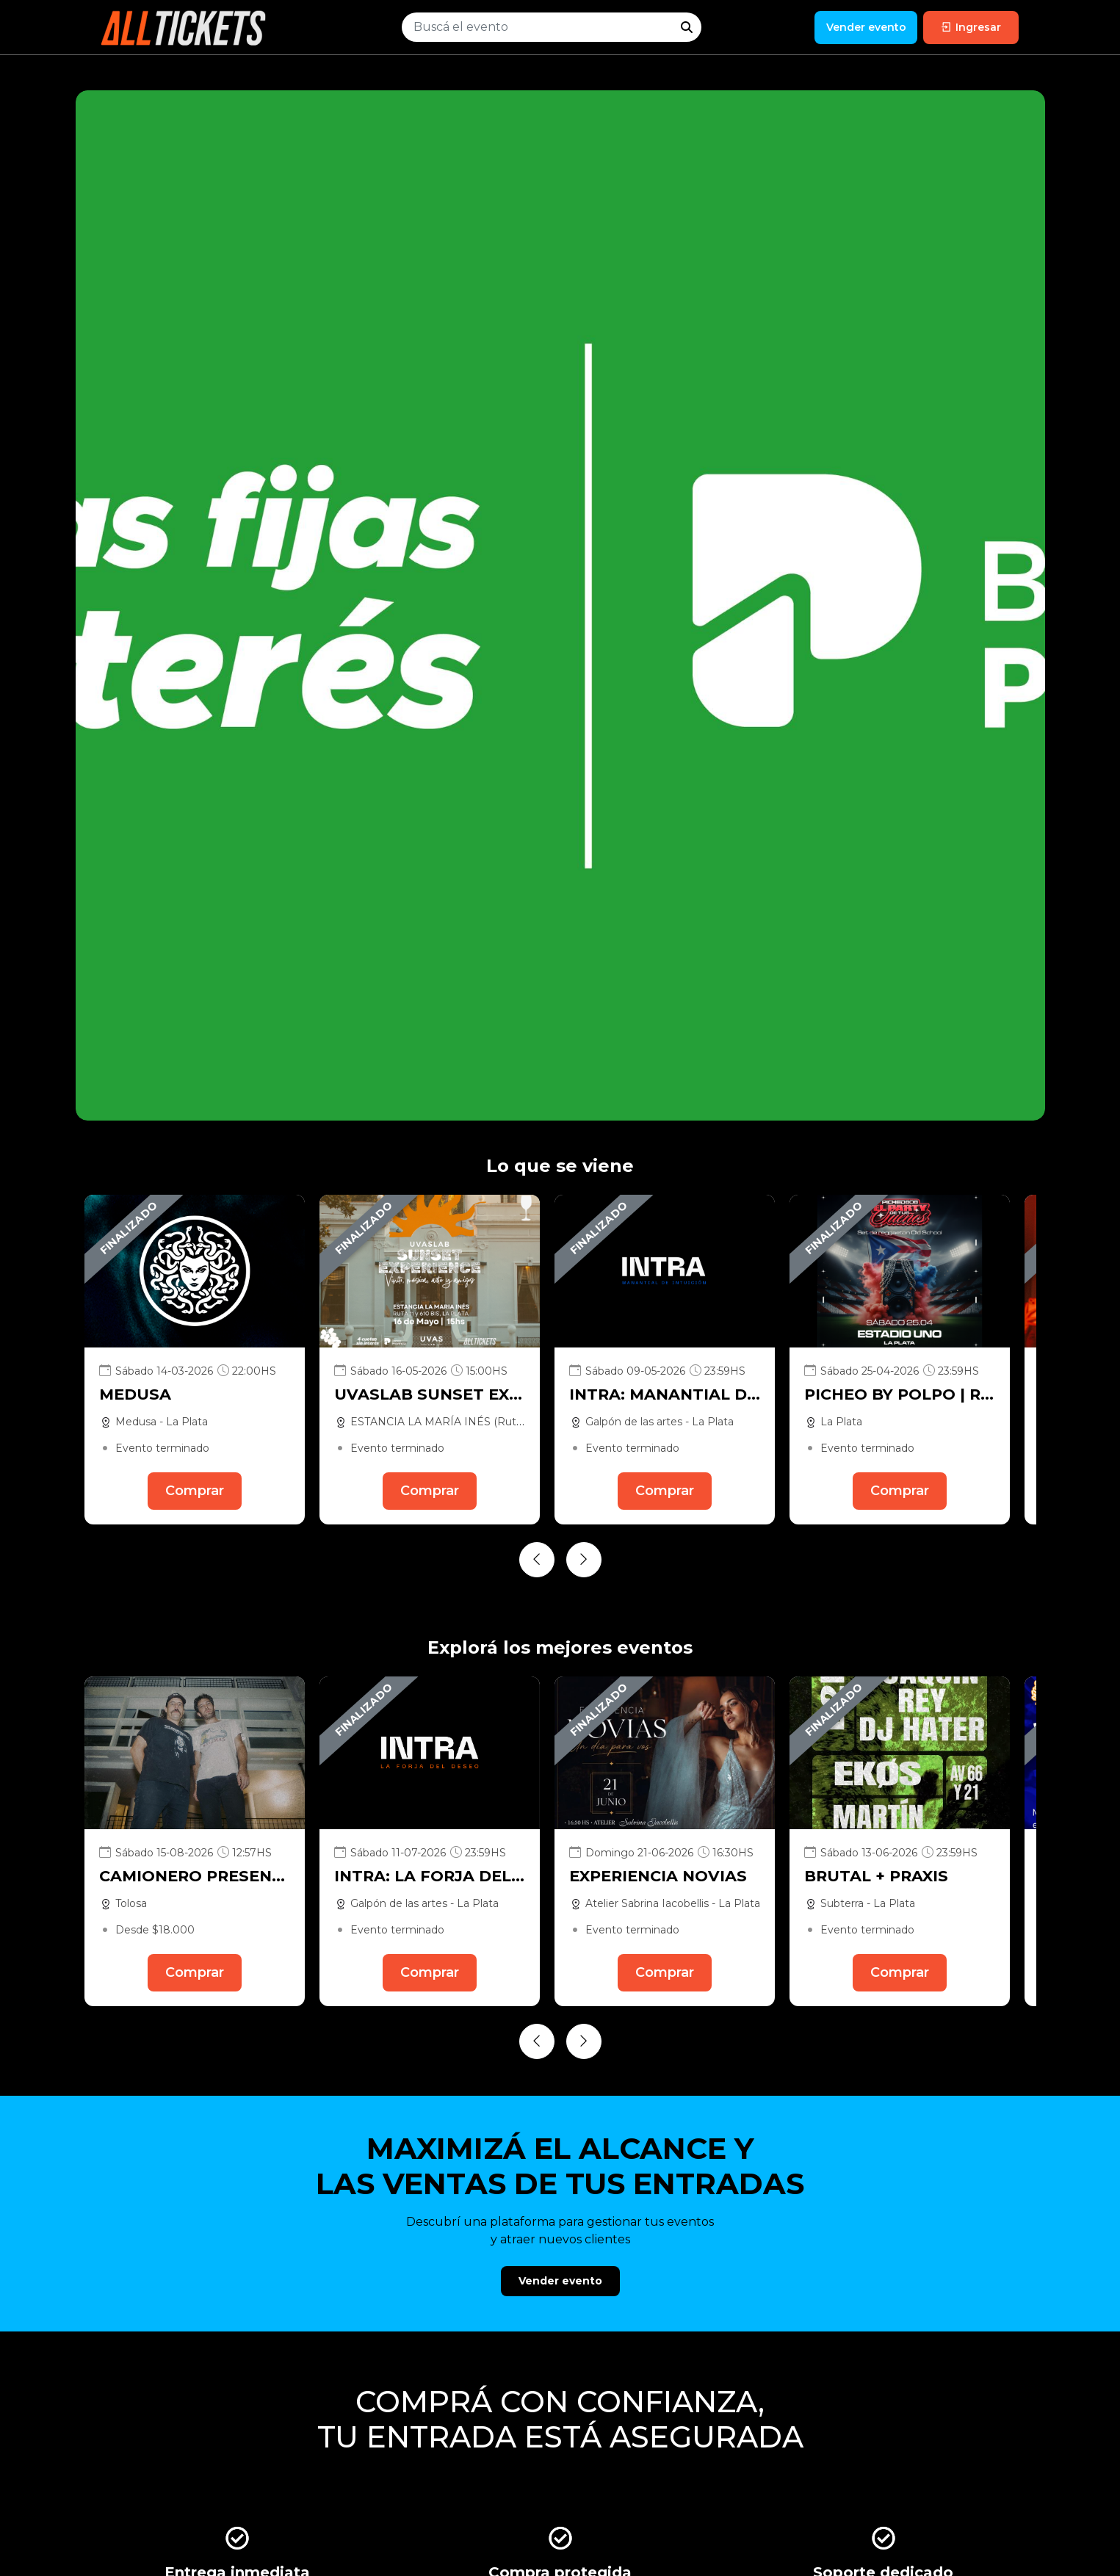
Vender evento (866, 27)
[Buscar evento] (537, 27)
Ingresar (970, 27)
